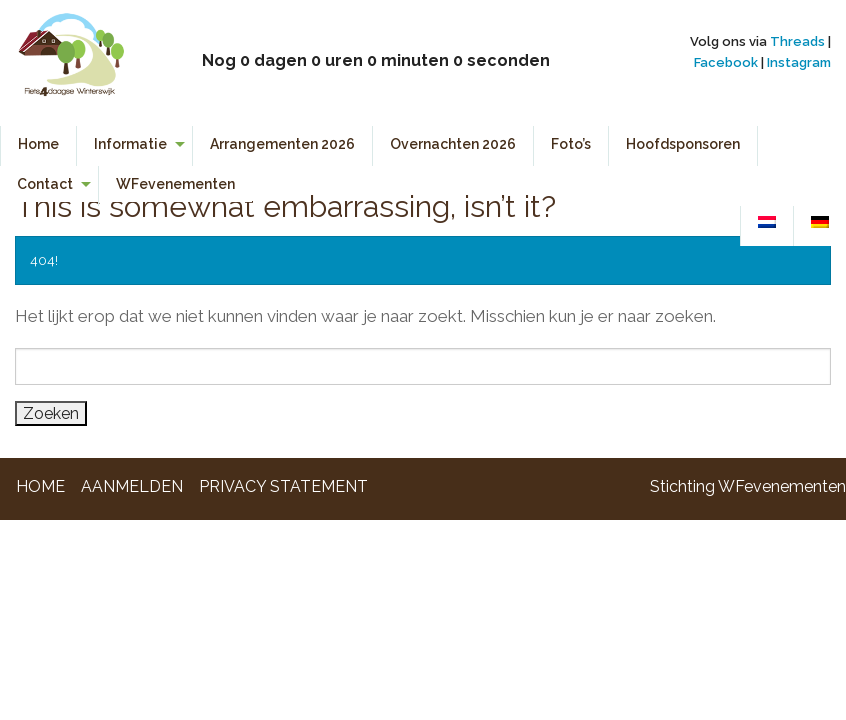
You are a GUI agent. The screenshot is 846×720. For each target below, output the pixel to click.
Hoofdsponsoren (683, 144)
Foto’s (571, 144)
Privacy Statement (283, 486)
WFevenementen (175, 184)
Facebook (726, 62)
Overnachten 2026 (453, 144)
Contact (45, 184)
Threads (797, 41)
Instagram (799, 62)
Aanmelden (132, 486)
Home (38, 144)
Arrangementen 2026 (282, 144)
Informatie (130, 144)
